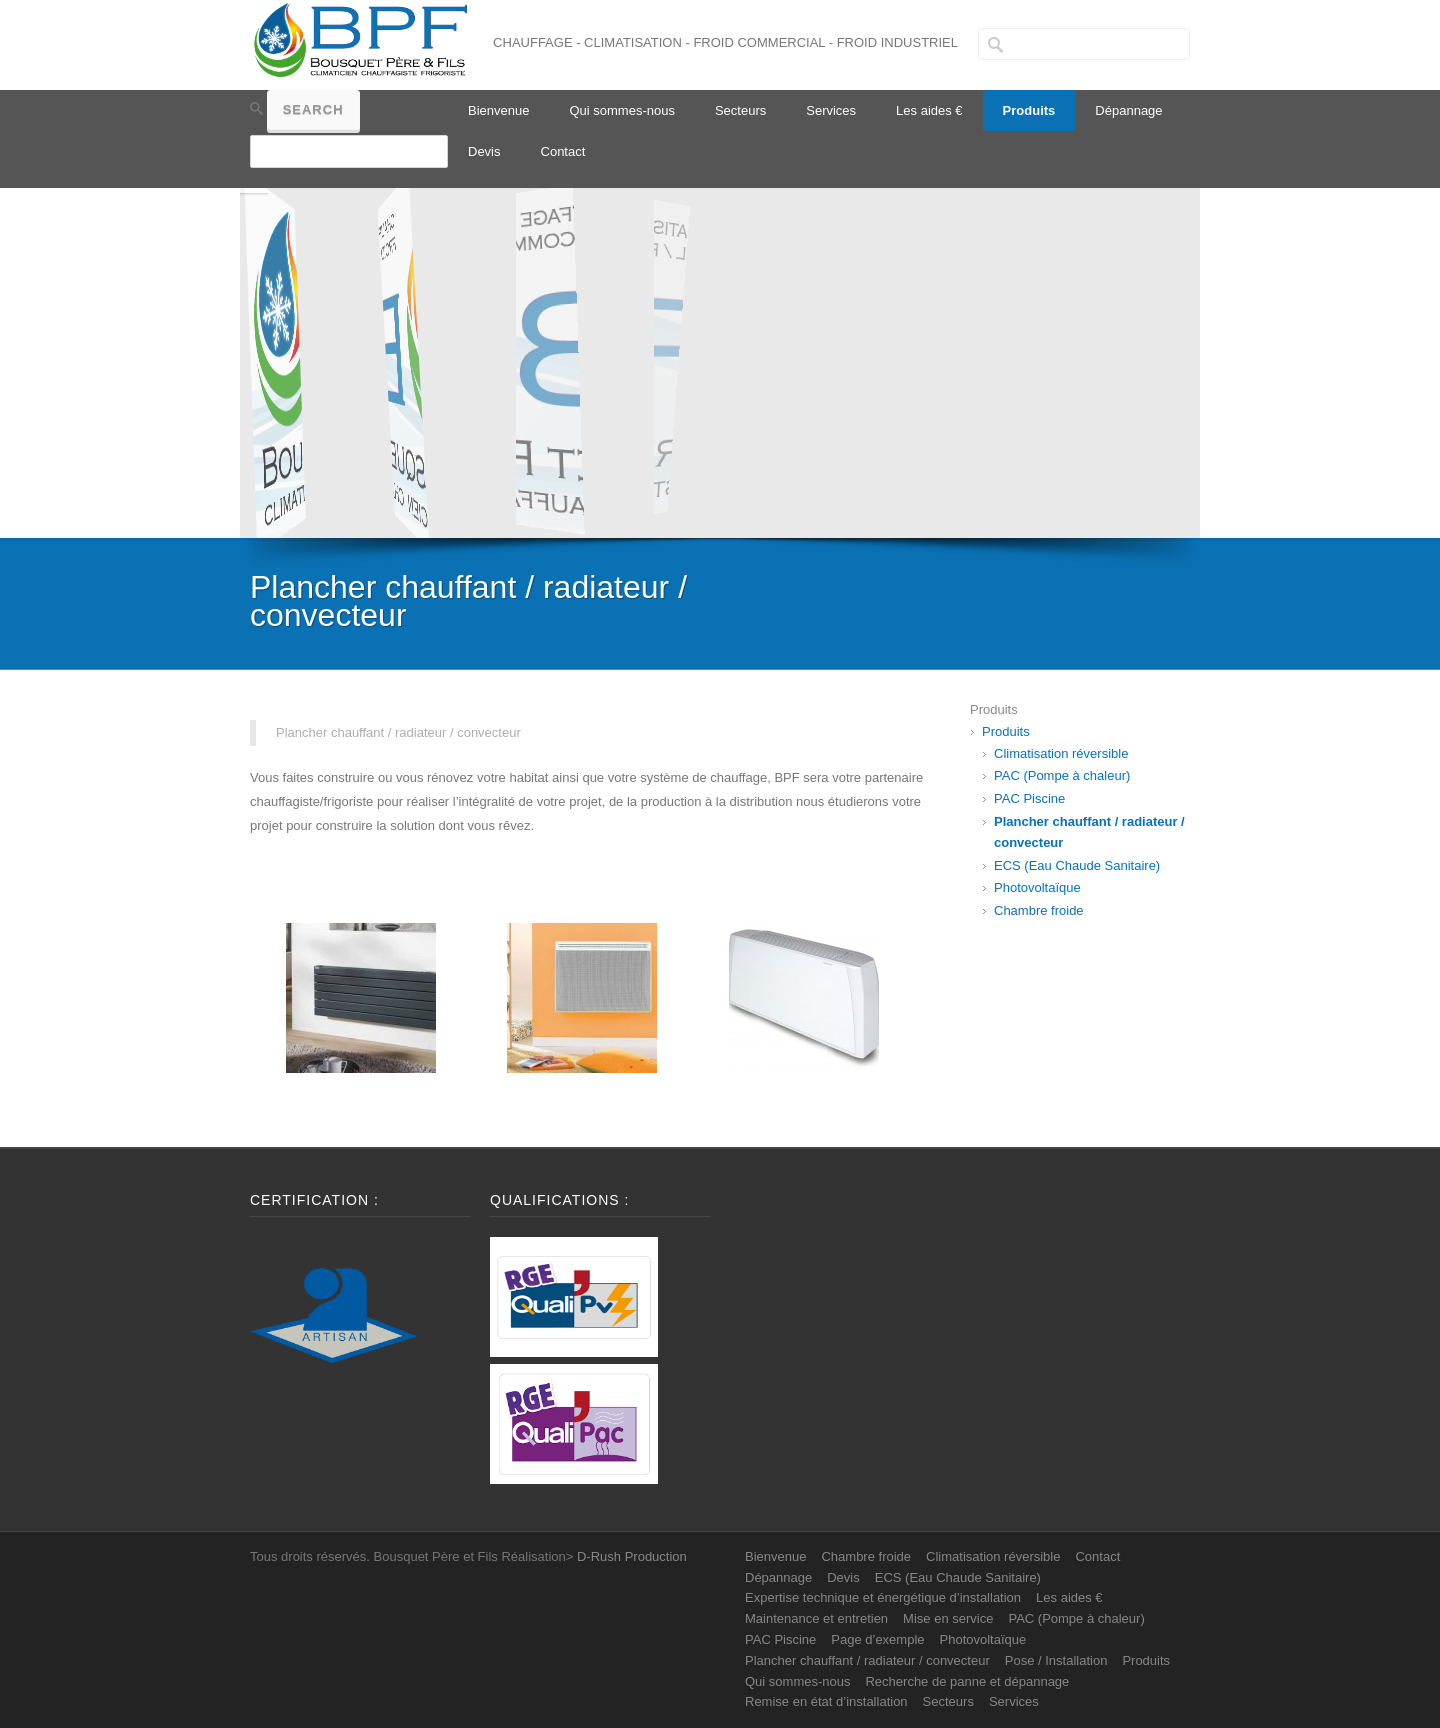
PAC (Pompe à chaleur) (1062, 775)
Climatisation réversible (1061, 753)
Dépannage (1128, 110)
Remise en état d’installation (826, 1701)
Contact (563, 151)
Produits (1029, 110)
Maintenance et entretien (816, 1618)
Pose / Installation (1056, 1660)
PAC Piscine (1029, 798)
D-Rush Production (632, 1556)
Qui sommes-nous (621, 110)
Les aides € (929, 110)
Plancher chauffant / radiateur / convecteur (867, 1660)
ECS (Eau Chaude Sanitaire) (1077, 865)
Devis (484, 151)
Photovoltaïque (1037, 887)
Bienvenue (498, 110)
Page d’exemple (877, 1639)
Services (831, 110)
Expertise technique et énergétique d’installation (883, 1597)
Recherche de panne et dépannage (967, 1681)
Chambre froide (1039, 910)
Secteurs (740, 110)
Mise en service (948, 1618)
